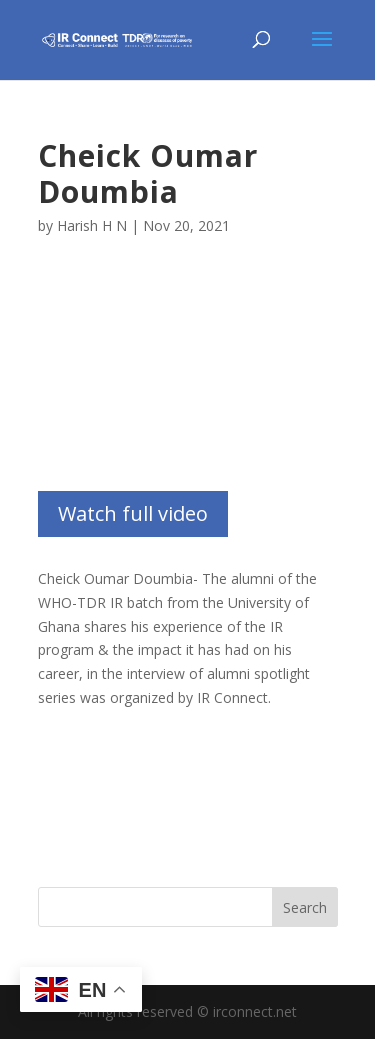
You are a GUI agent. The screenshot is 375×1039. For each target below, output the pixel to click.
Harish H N (92, 225)
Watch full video (133, 513)
